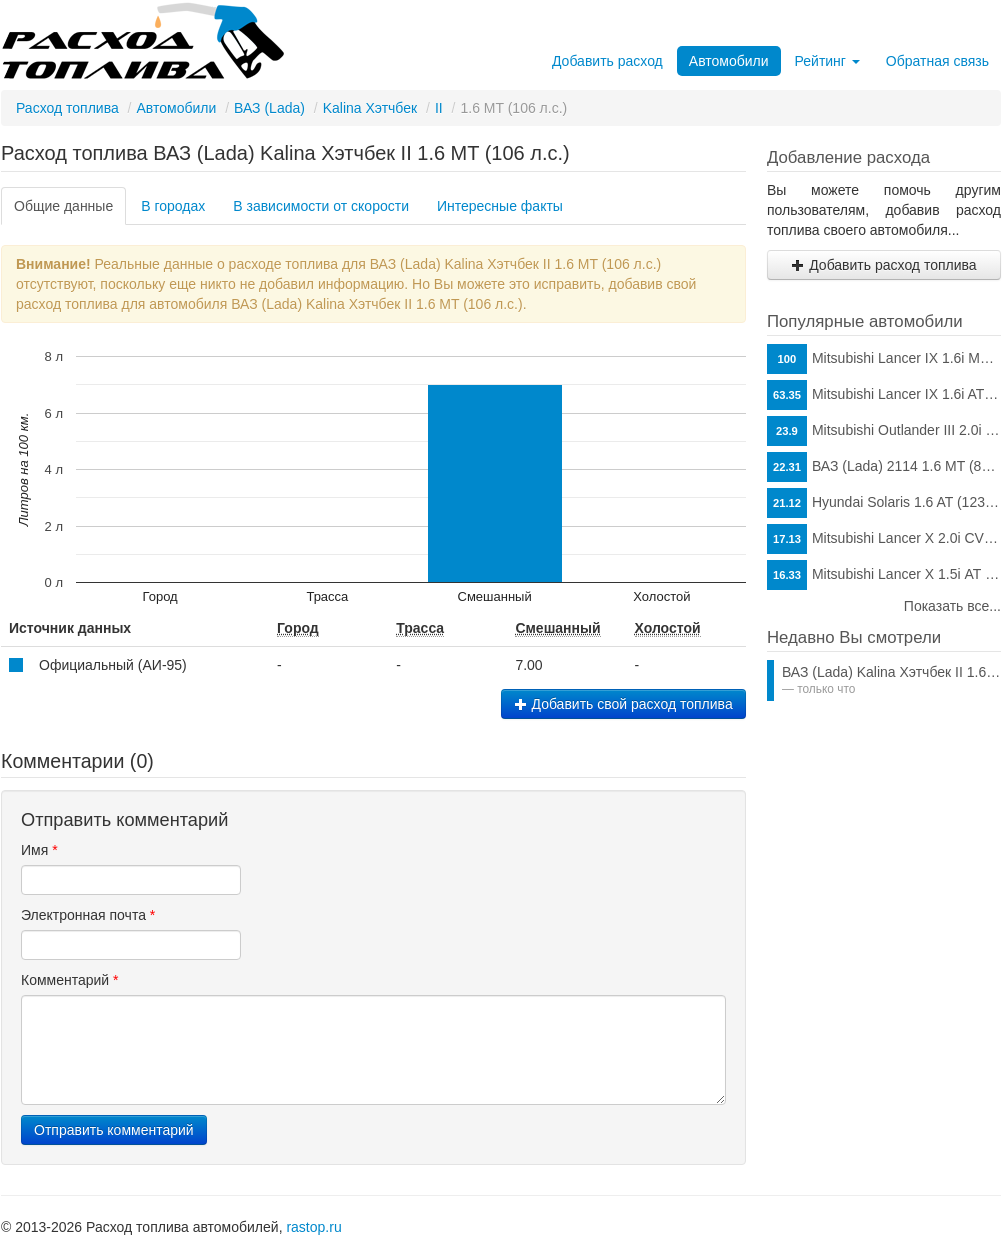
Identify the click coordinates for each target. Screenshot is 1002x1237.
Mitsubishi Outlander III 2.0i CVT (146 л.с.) (884, 431)
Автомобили (729, 61)
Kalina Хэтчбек (370, 108)
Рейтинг (827, 61)
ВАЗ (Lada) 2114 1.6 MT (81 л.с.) (884, 467)
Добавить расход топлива (883, 265)
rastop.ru (313, 1227)
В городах (173, 206)
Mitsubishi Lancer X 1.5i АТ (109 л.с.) (884, 575)
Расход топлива (67, 108)
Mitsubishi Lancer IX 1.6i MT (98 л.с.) (884, 359)
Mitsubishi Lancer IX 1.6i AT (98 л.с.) (884, 395)
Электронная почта (88, 915)
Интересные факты (500, 206)
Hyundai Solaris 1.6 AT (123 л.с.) (884, 503)
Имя (39, 850)
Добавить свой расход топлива (623, 704)
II (439, 108)
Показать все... (952, 606)
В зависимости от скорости (321, 206)
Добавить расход (607, 61)
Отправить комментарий (114, 1130)
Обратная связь (937, 61)
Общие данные (63, 206)
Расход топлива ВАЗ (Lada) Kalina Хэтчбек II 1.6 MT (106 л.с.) (285, 153)
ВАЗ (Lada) (269, 108)
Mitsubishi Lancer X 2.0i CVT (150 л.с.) (884, 539)
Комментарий (70, 980)
